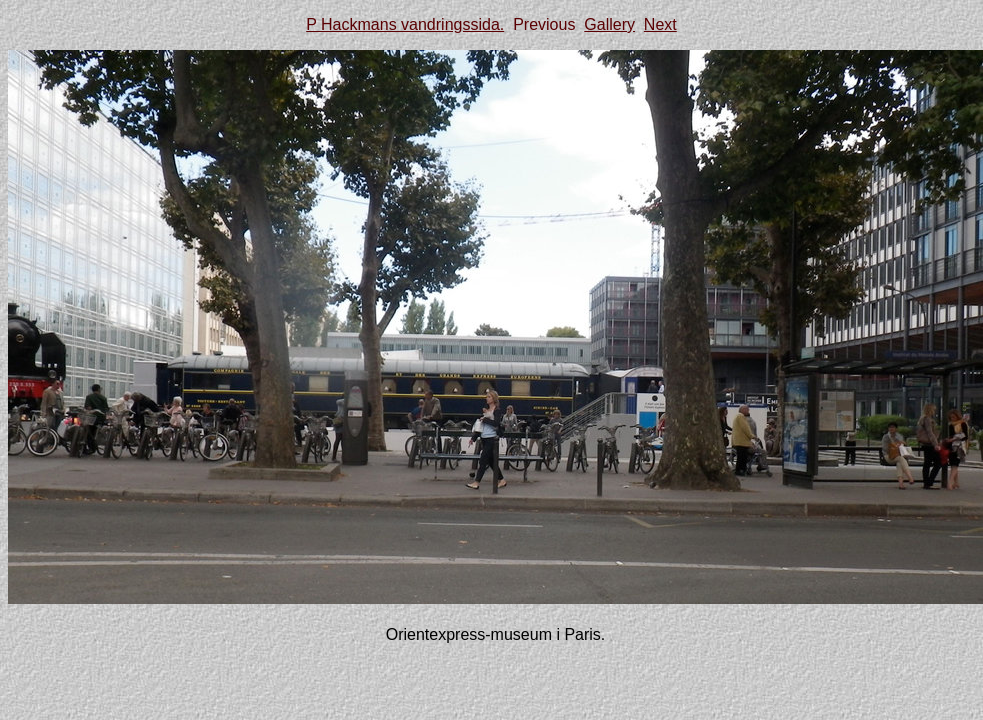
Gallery (609, 24)
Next (660, 24)
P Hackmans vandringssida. (405, 24)
